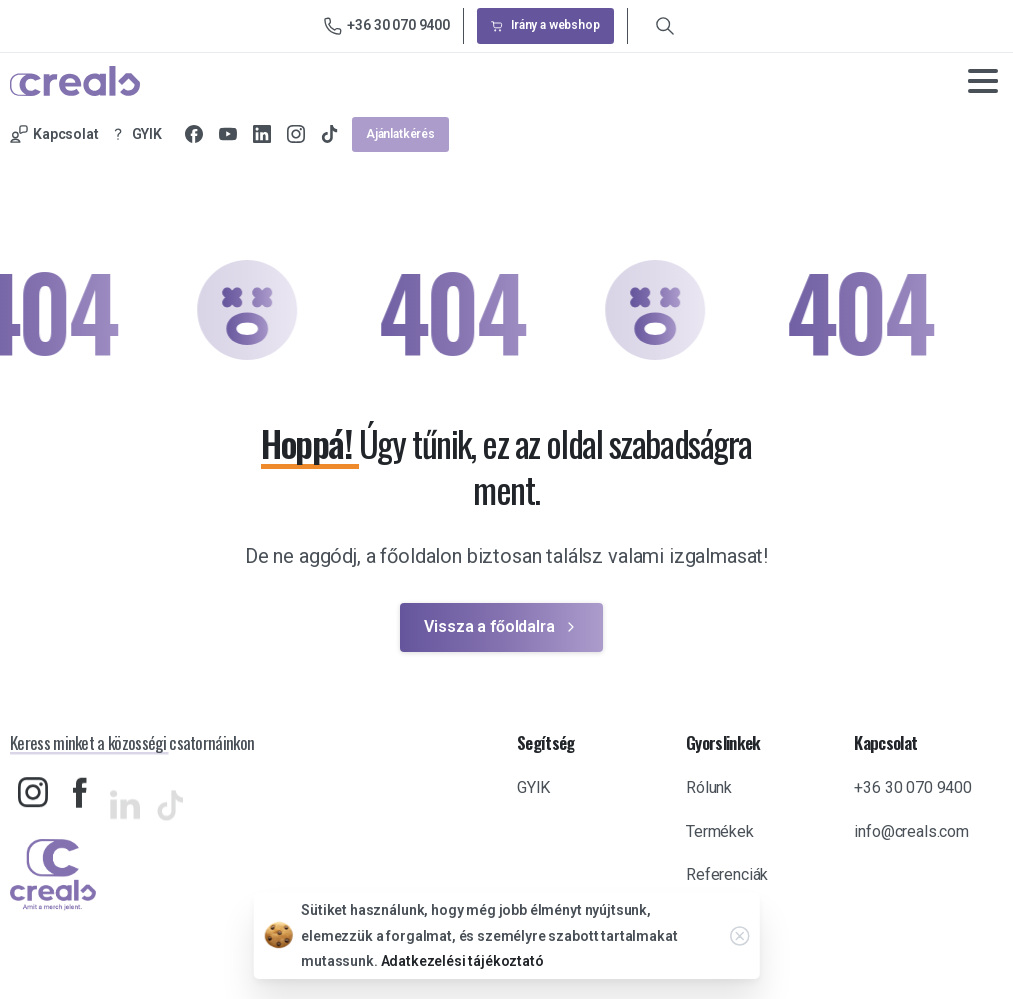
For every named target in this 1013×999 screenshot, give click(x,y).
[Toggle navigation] (983, 81)
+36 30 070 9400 (387, 26)
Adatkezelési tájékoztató (462, 963)
